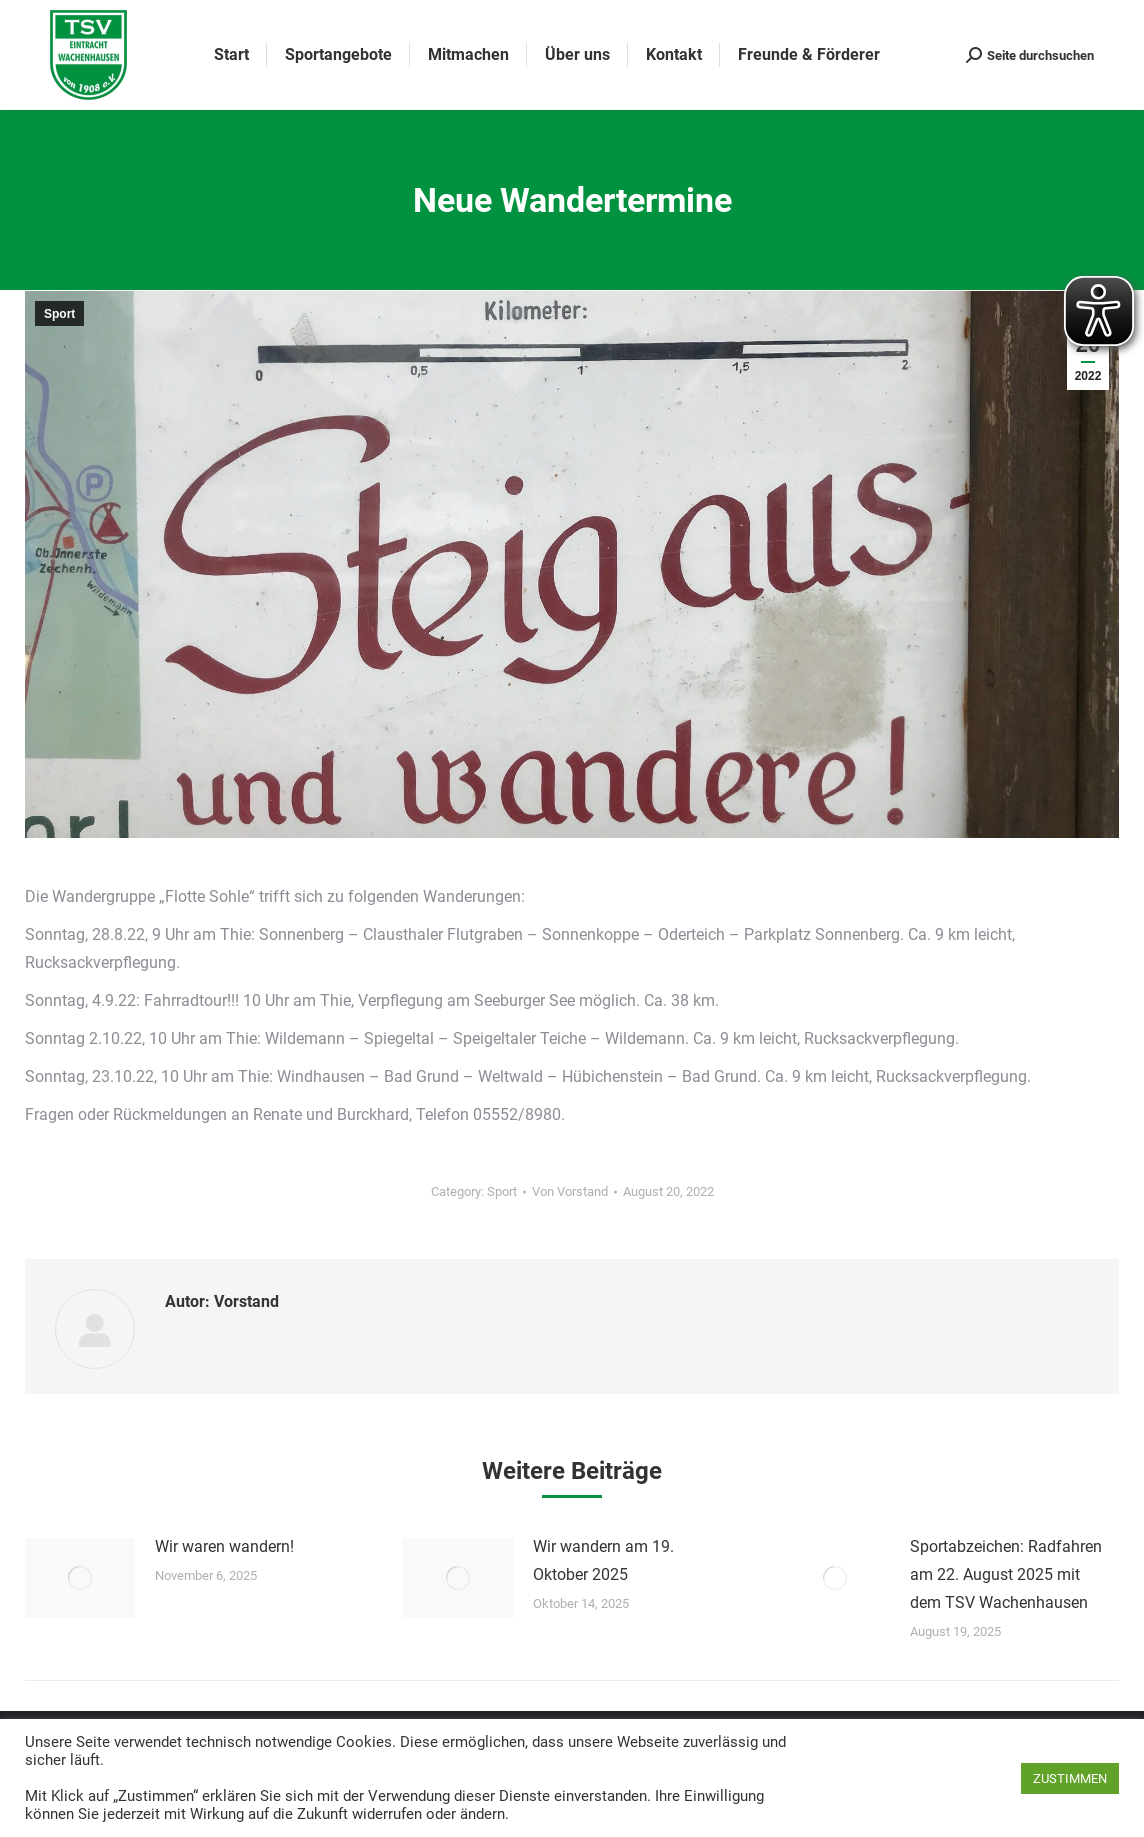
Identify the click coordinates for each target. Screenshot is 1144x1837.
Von (570, 1191)
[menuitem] (231, 55)
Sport (59, 314)
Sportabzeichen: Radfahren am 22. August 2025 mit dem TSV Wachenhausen (1006, 1574)
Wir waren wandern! (224, 1546)
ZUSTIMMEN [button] (1070, 1778)
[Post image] (80, 1578)
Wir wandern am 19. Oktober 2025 (603, 1560)
